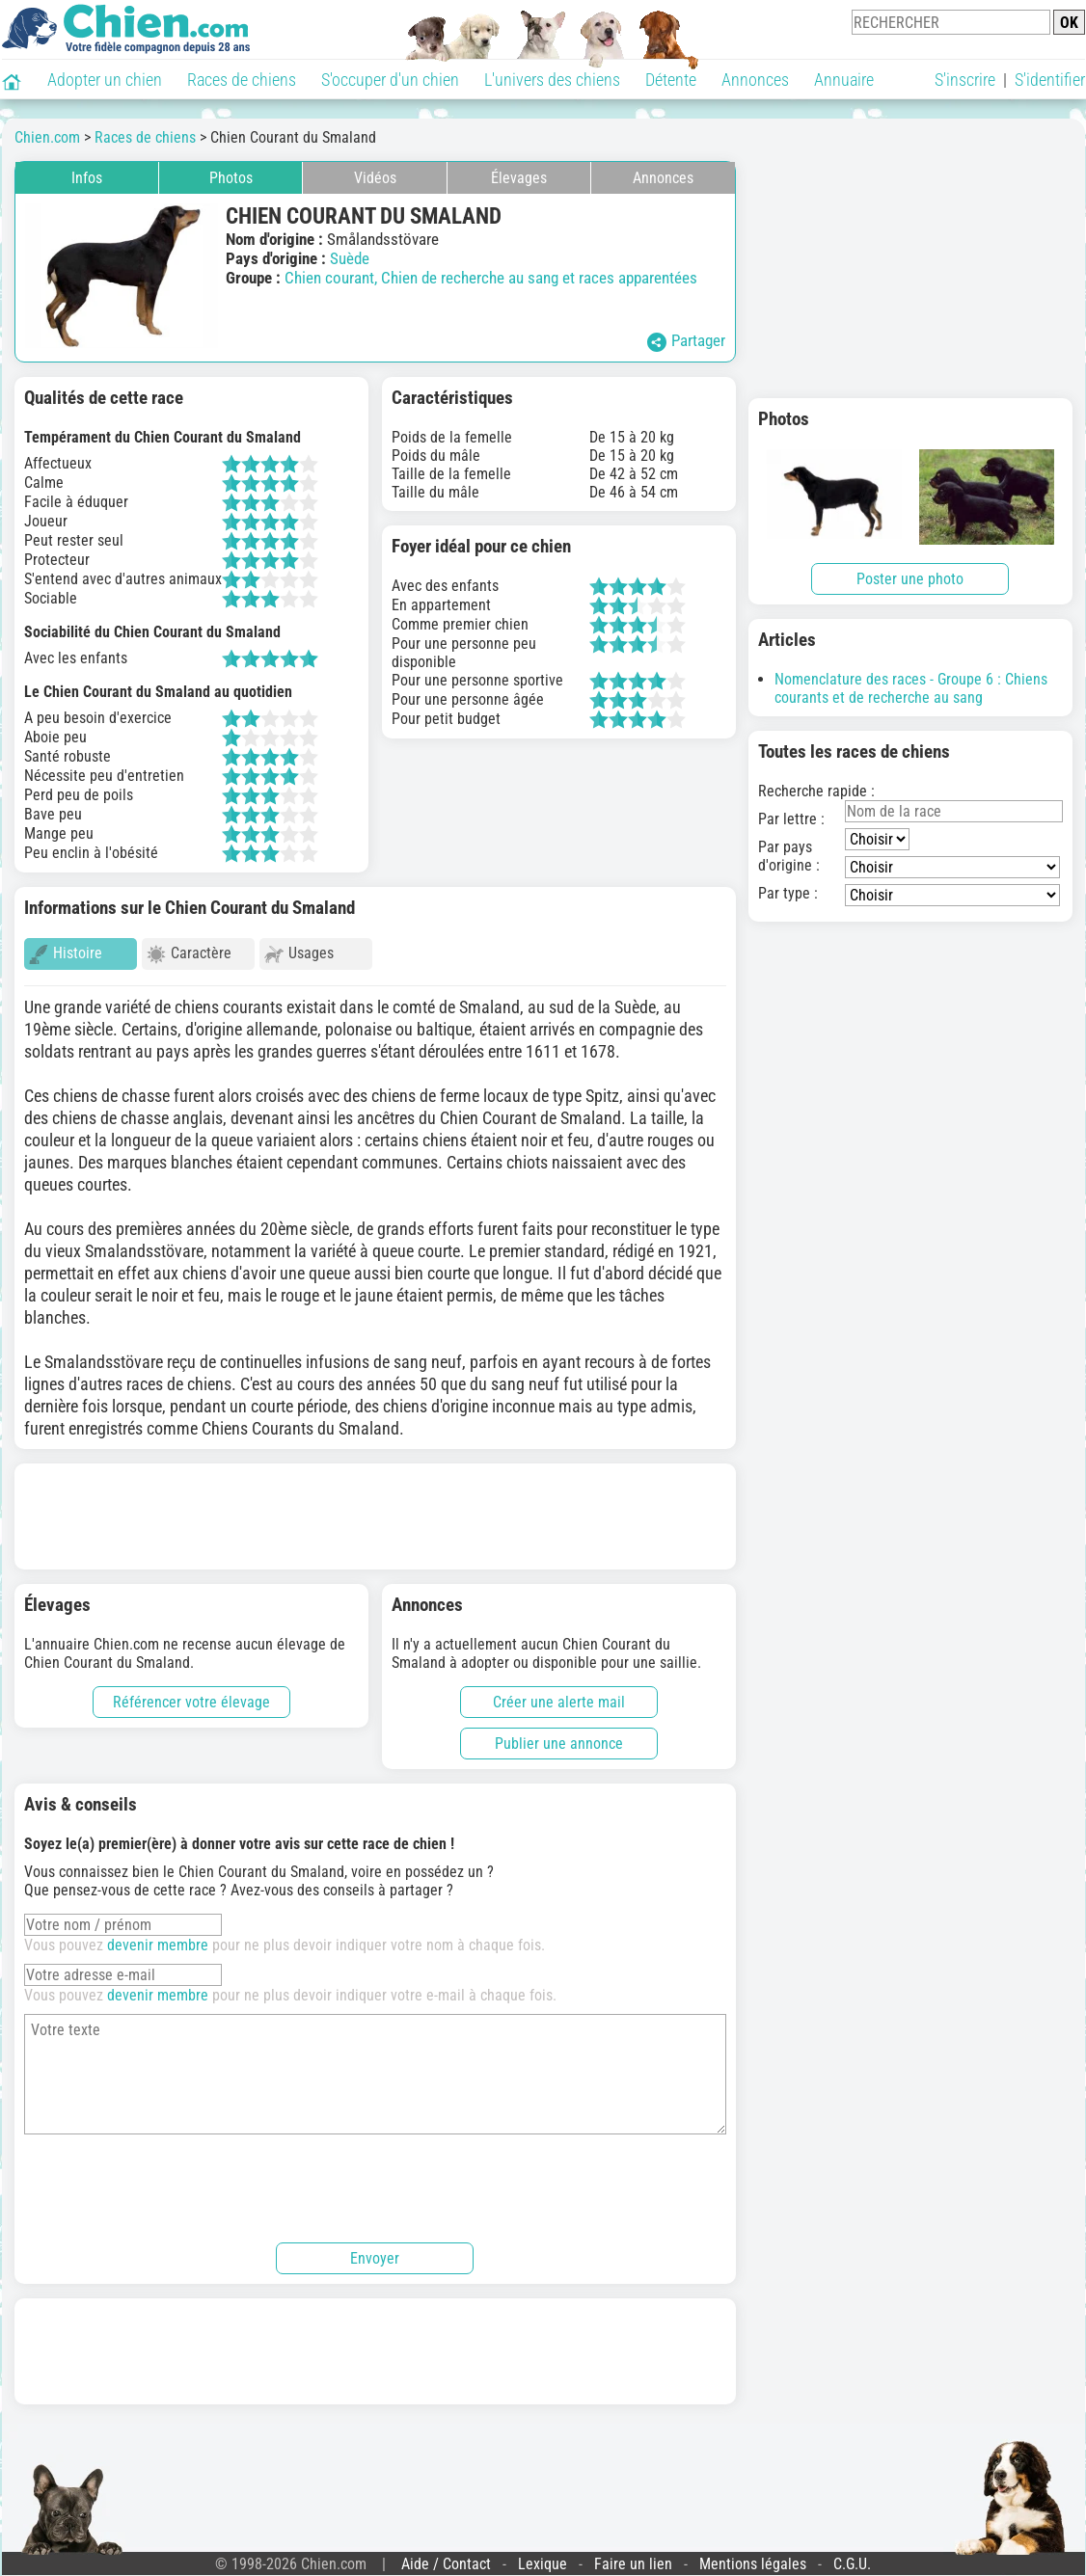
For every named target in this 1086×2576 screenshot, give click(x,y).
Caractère (189, 954)
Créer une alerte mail (559, 1693)
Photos (231, 178)
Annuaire (844, 79)
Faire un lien (633, 2555)
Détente (670, 79)
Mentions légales (752, 2555)
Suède (349, 258)
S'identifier (1050, 79)
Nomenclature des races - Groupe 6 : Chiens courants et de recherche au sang (910, 688)
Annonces (755, 79)
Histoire (65, 954)
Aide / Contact (446, 2555)
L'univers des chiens (552, 79)
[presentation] (170, 2176)
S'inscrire (965, 79)
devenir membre (157, 1936)
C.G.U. (852, 2555)
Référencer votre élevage (191, 1693)
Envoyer (374, 2250)
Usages (299, 954)
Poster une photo (910, 579)
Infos (86, 178)
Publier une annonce (559, 1735)
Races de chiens (241, 79)
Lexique (542, 2555)
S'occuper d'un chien (390, 79)
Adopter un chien (104, 79)
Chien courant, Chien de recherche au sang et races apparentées (491, 277)
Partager (686, 341)
